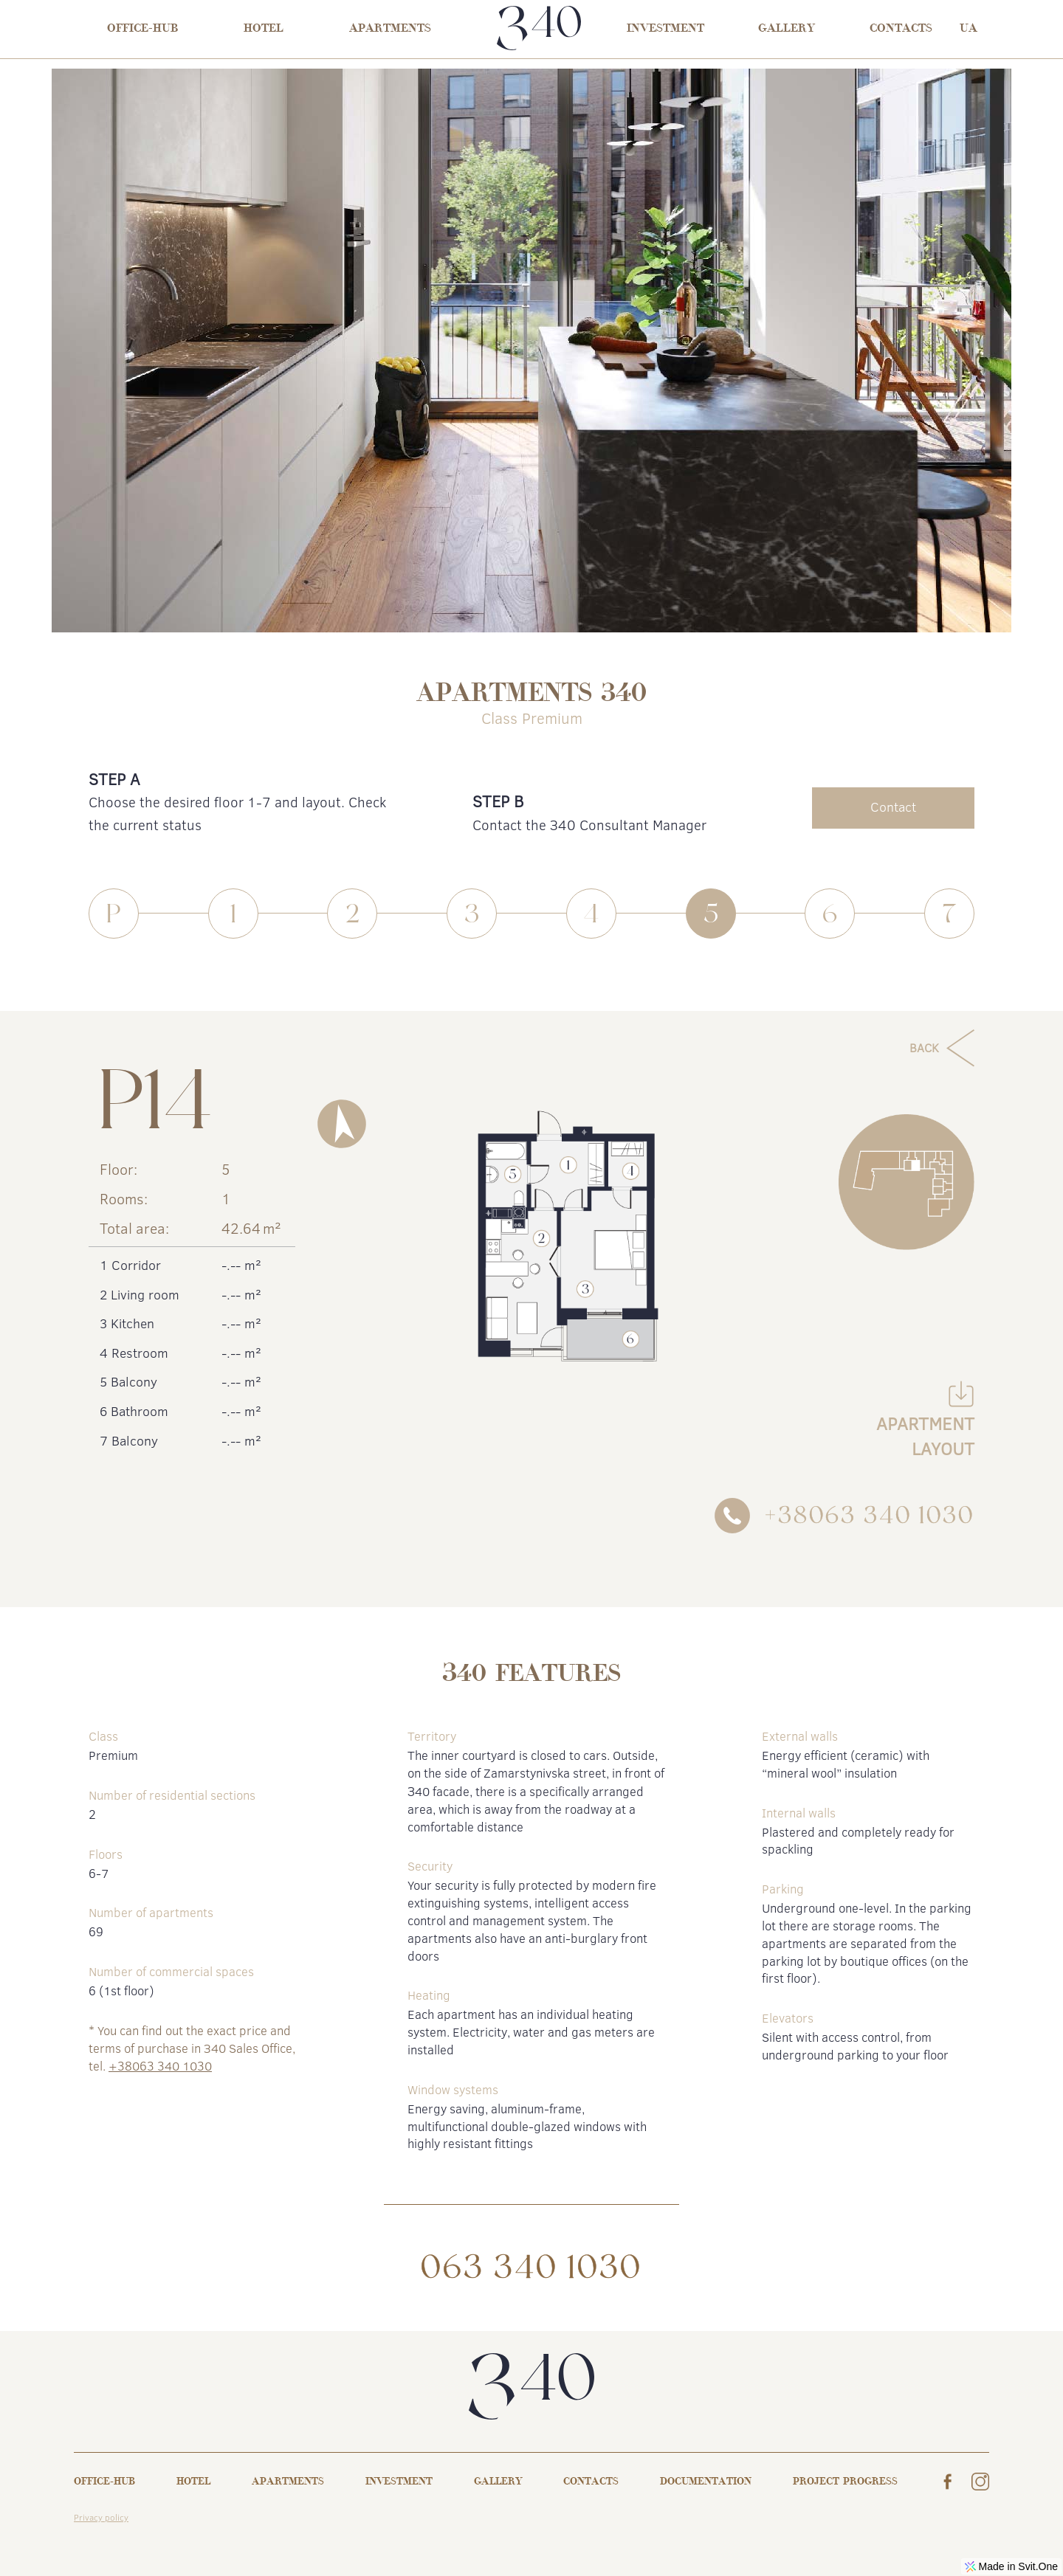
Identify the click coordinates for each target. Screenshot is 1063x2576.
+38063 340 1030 (160, 2065)
